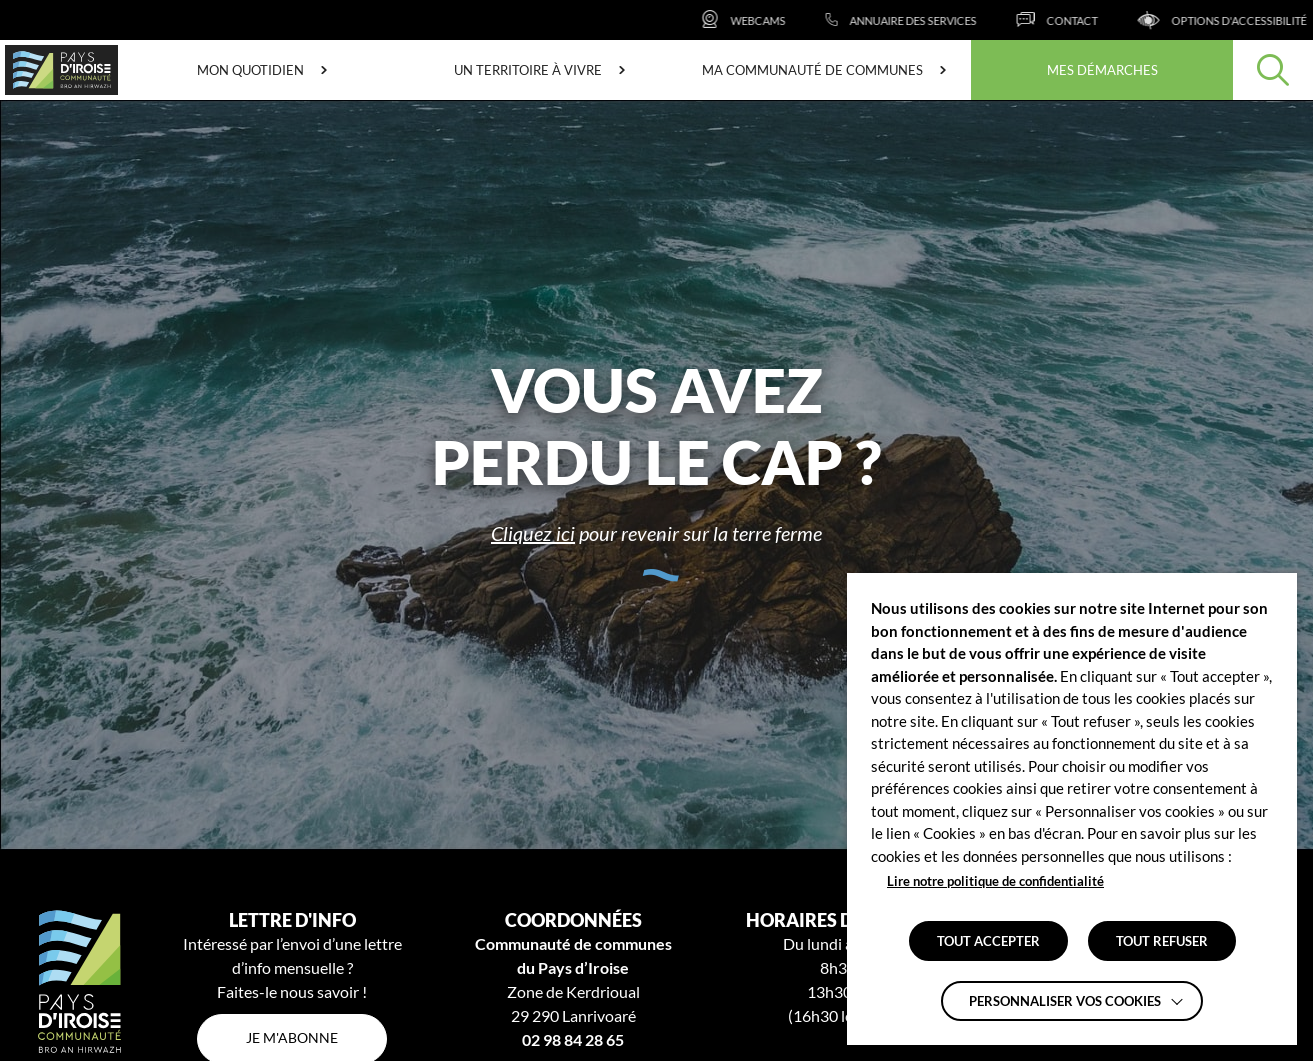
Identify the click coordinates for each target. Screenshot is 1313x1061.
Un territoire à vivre (528, 70)
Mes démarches (1102, 70)
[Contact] (1085, 20)
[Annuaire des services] (929, 20)
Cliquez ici (533, 533)
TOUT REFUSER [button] (1162, 941)
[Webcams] (771, 20)
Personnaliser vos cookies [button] (1065, 1001)
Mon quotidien (250, 70)
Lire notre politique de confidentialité (995, 881)
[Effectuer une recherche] (1273, 70)
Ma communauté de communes (812, 70)
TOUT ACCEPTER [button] (988, 941)
